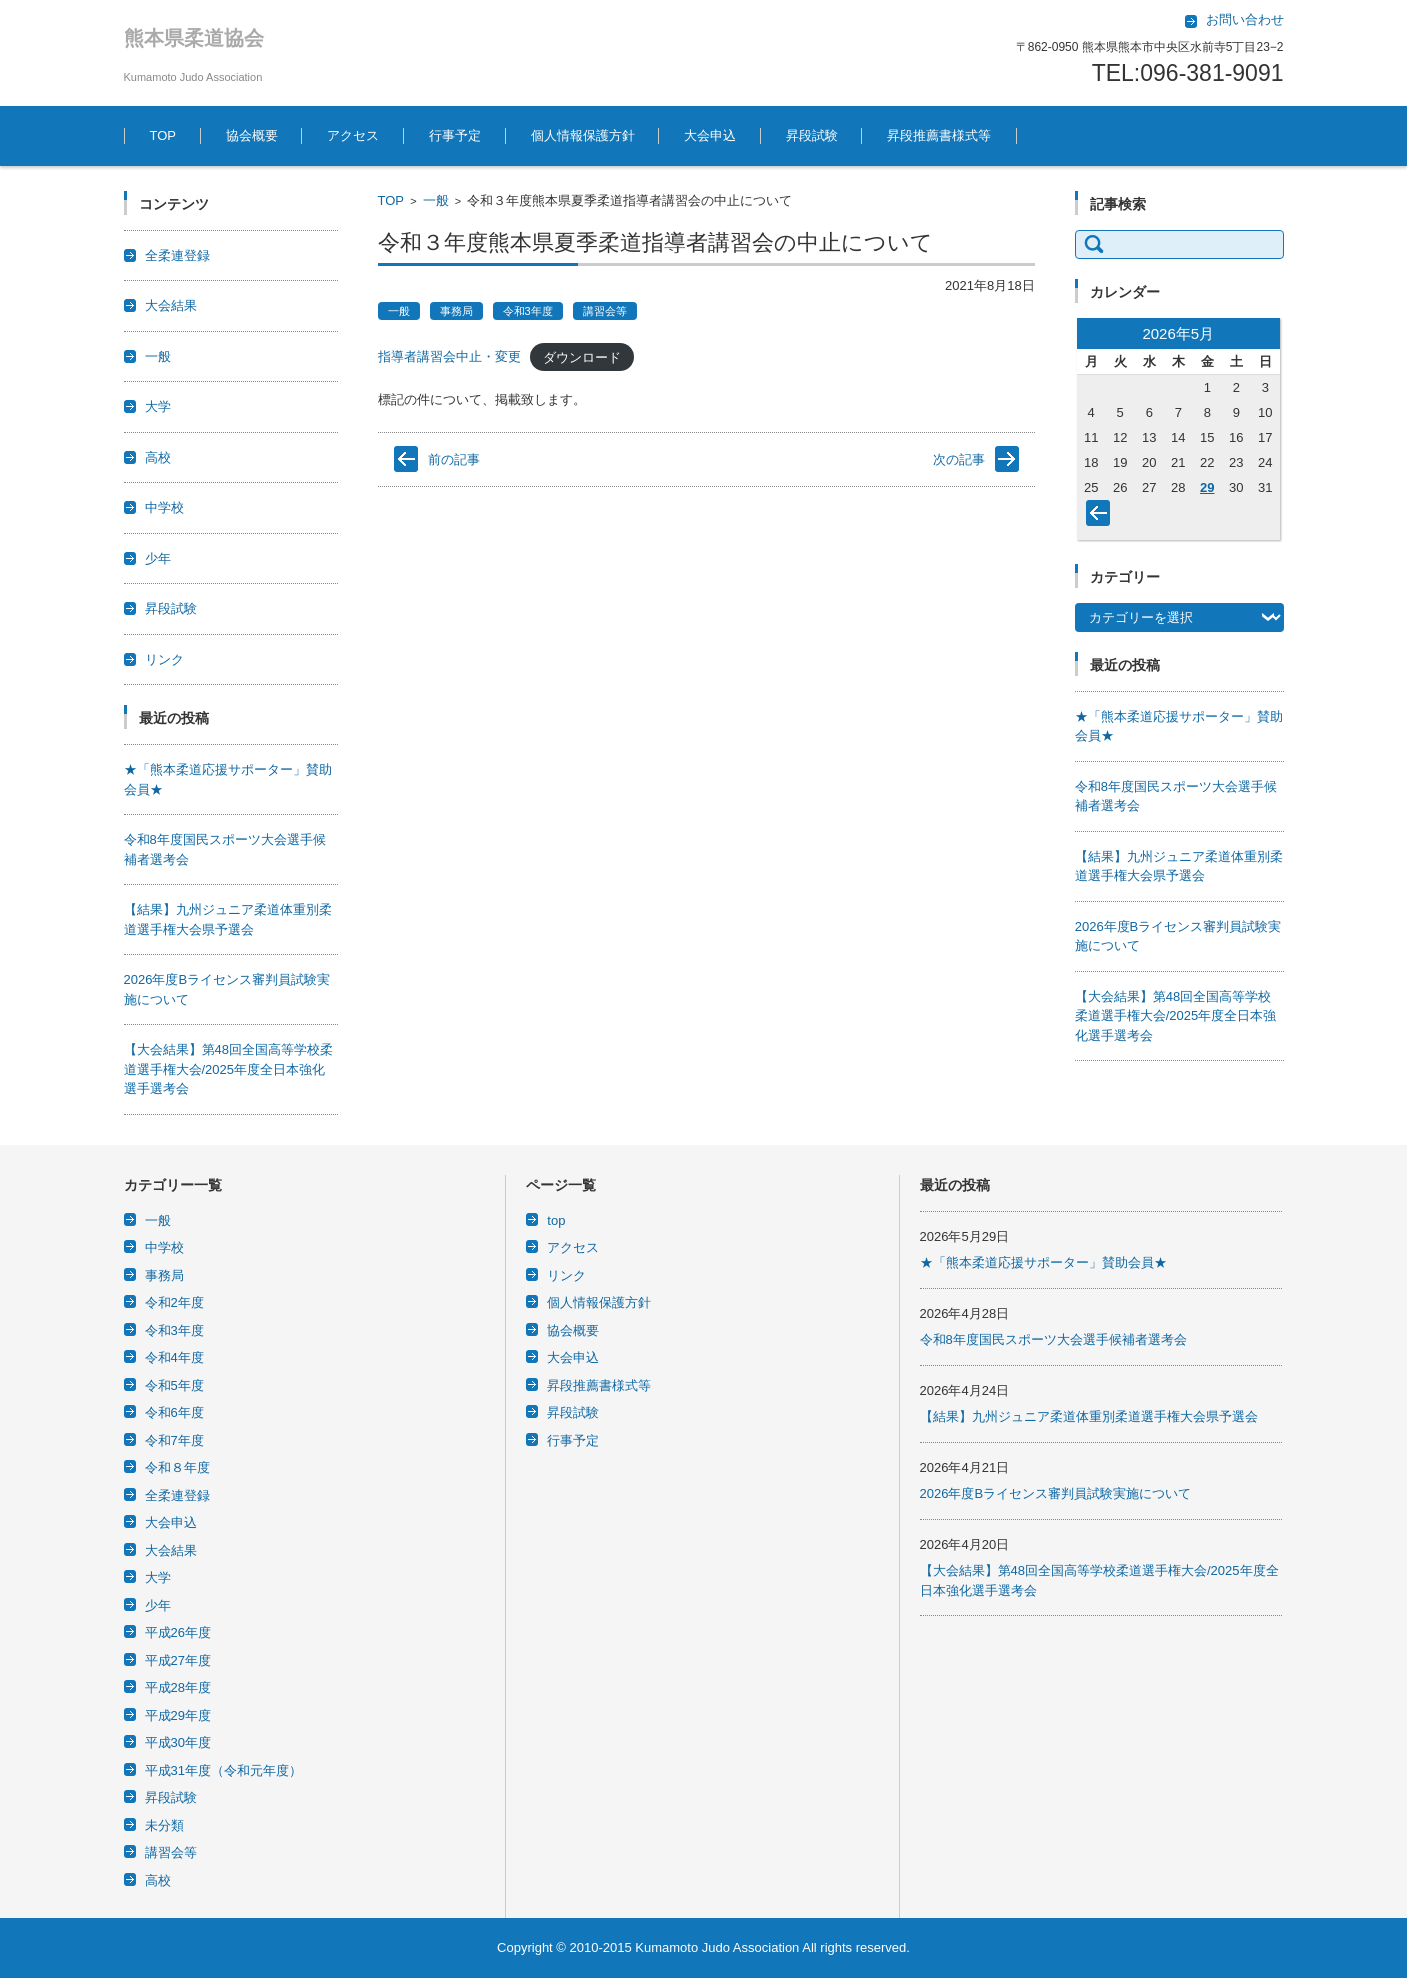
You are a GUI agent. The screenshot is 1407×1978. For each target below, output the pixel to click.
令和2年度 (174, 1302)
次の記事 (959, 459)
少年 (158, 558)
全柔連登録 (177, 255)
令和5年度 (174, 1385)
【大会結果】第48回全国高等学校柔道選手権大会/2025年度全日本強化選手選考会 (228, 1069)
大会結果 (171, 305)
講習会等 (605, 311)
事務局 (456, 311)
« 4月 (1102, 517)
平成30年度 (178, 1742)
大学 (158, 406)
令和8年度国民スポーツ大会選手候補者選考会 (1053, 1339)
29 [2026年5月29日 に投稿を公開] (1207, 487)
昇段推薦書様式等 (939, 135)
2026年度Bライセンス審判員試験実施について (1056, 1493)
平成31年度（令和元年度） (223, 1770)
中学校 (164, 507)
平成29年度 (178, 1715)
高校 (158, 457)
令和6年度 (174, 1412)
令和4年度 (174, 1357)
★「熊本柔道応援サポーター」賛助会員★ (1043, 1262)
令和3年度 (528, 311)
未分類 (164, 1825)
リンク (164, 659)
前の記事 (454, 459)
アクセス (353, 135)
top (556, 1220)
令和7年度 (174, 1440)
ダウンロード (582, 356)
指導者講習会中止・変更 (449, 356)
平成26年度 (178, 1632)
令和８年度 (177, 1467)
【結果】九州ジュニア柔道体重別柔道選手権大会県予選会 (1089, 1416)
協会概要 (252, 135)
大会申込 (710, 135)
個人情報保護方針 (583, 135)
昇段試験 (812, 135)
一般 (436, 200)
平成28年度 (178, 1687)
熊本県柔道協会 (194, 38)
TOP (163, 135)
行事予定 (455, 135)
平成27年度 (178, 1660)
